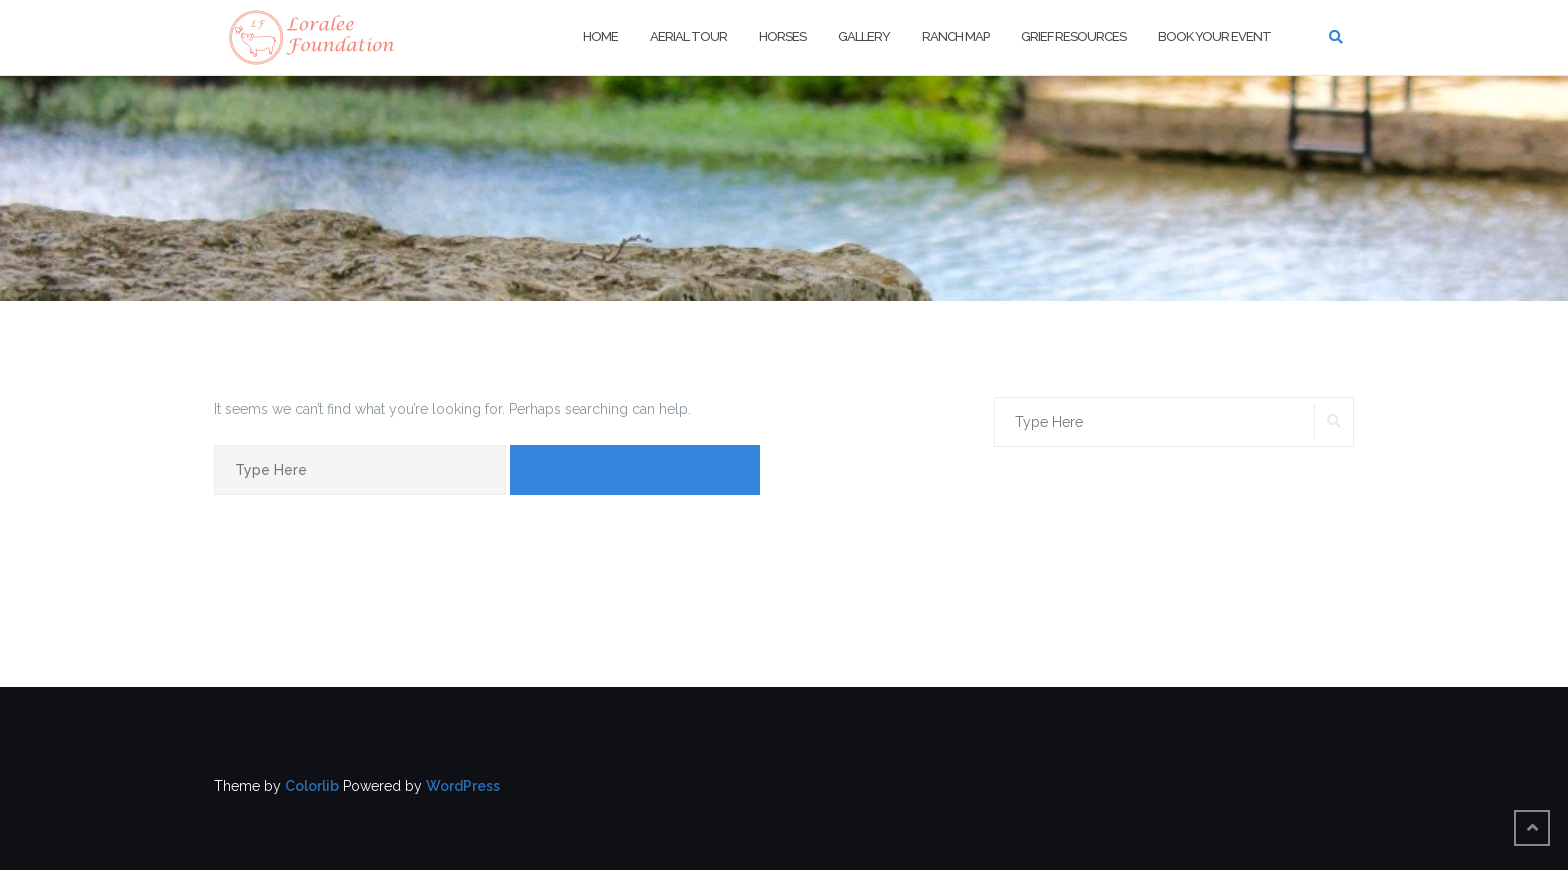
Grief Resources (1073, 36)
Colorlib (312, 786)
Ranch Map (955, 36)
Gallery (864, 36)
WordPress (463, 786)
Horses (782, 36)
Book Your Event (1214, 36)
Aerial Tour (688, 36)
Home (600, 36)
